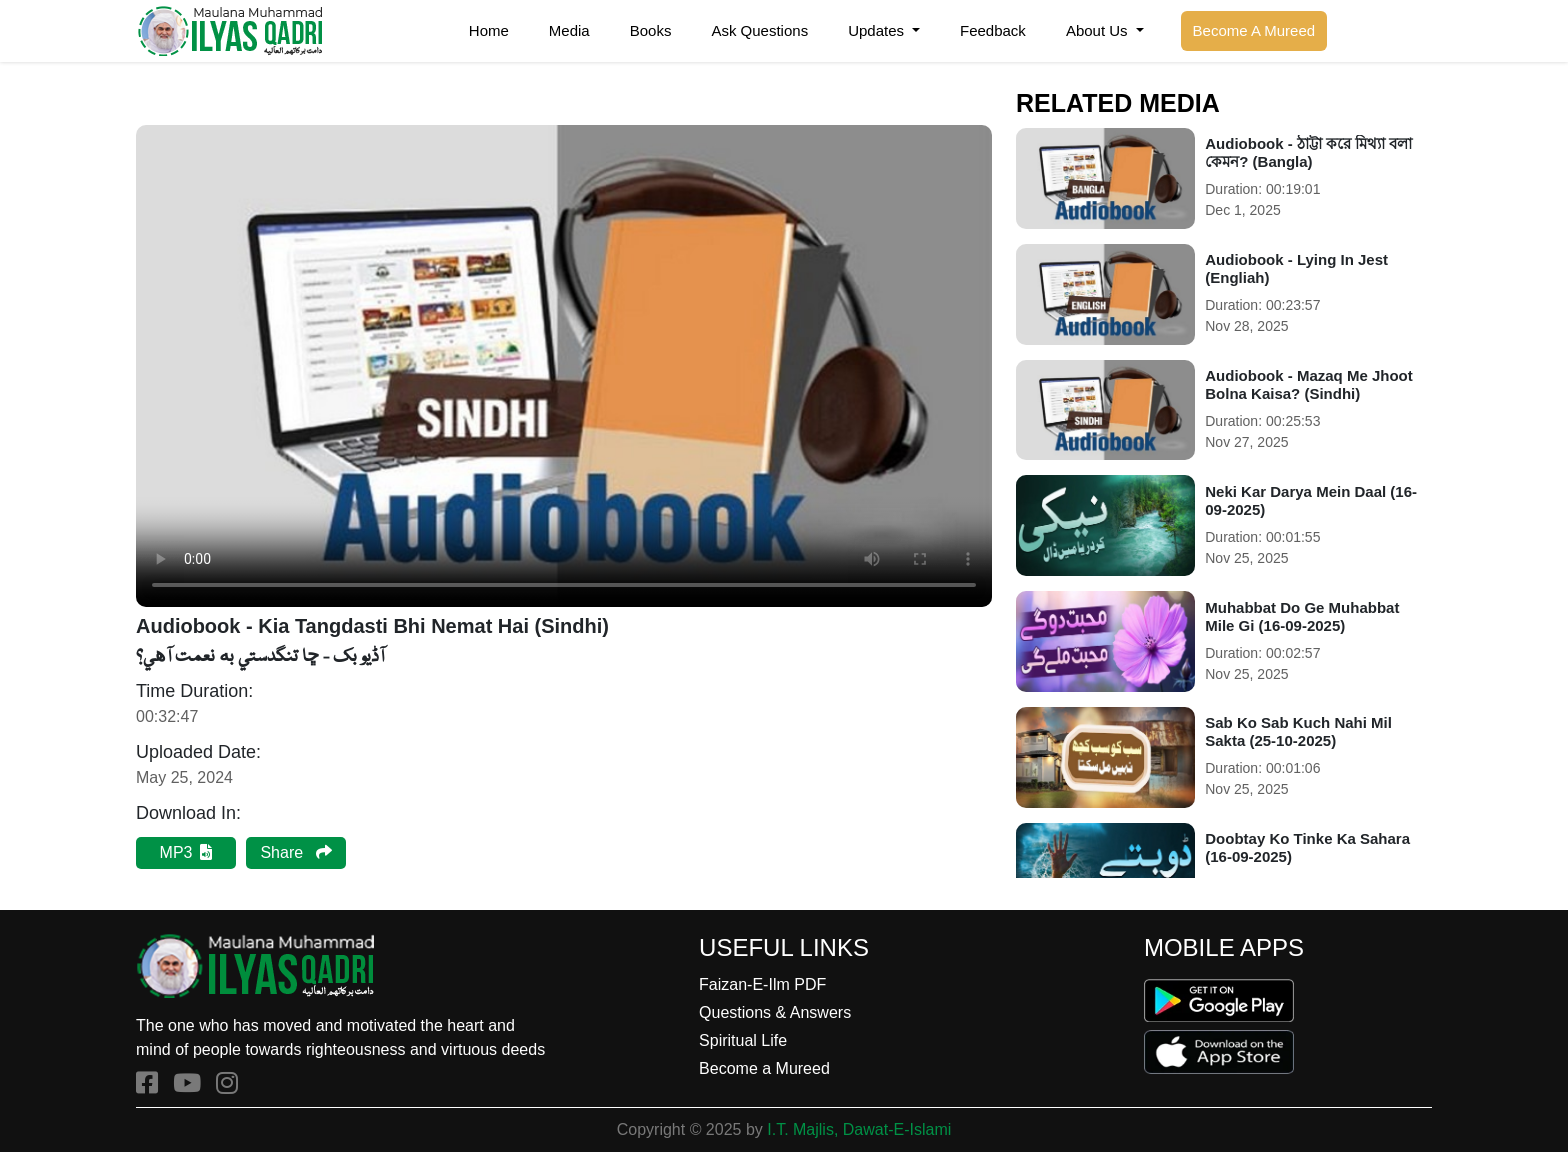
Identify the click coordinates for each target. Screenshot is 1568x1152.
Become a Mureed (764, 1068)
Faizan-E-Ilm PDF (762, 984)
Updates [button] (878, 30)
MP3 (186, 852)
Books (651, 30)
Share (295, 852)
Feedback (993, 30)
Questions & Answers (775, 1012)
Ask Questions (759, 30)
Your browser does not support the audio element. (564, 366)
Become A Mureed (1254, 30)
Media (569, 30)
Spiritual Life (743, 1040)
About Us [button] (1099, 30)
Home (489, 30)
